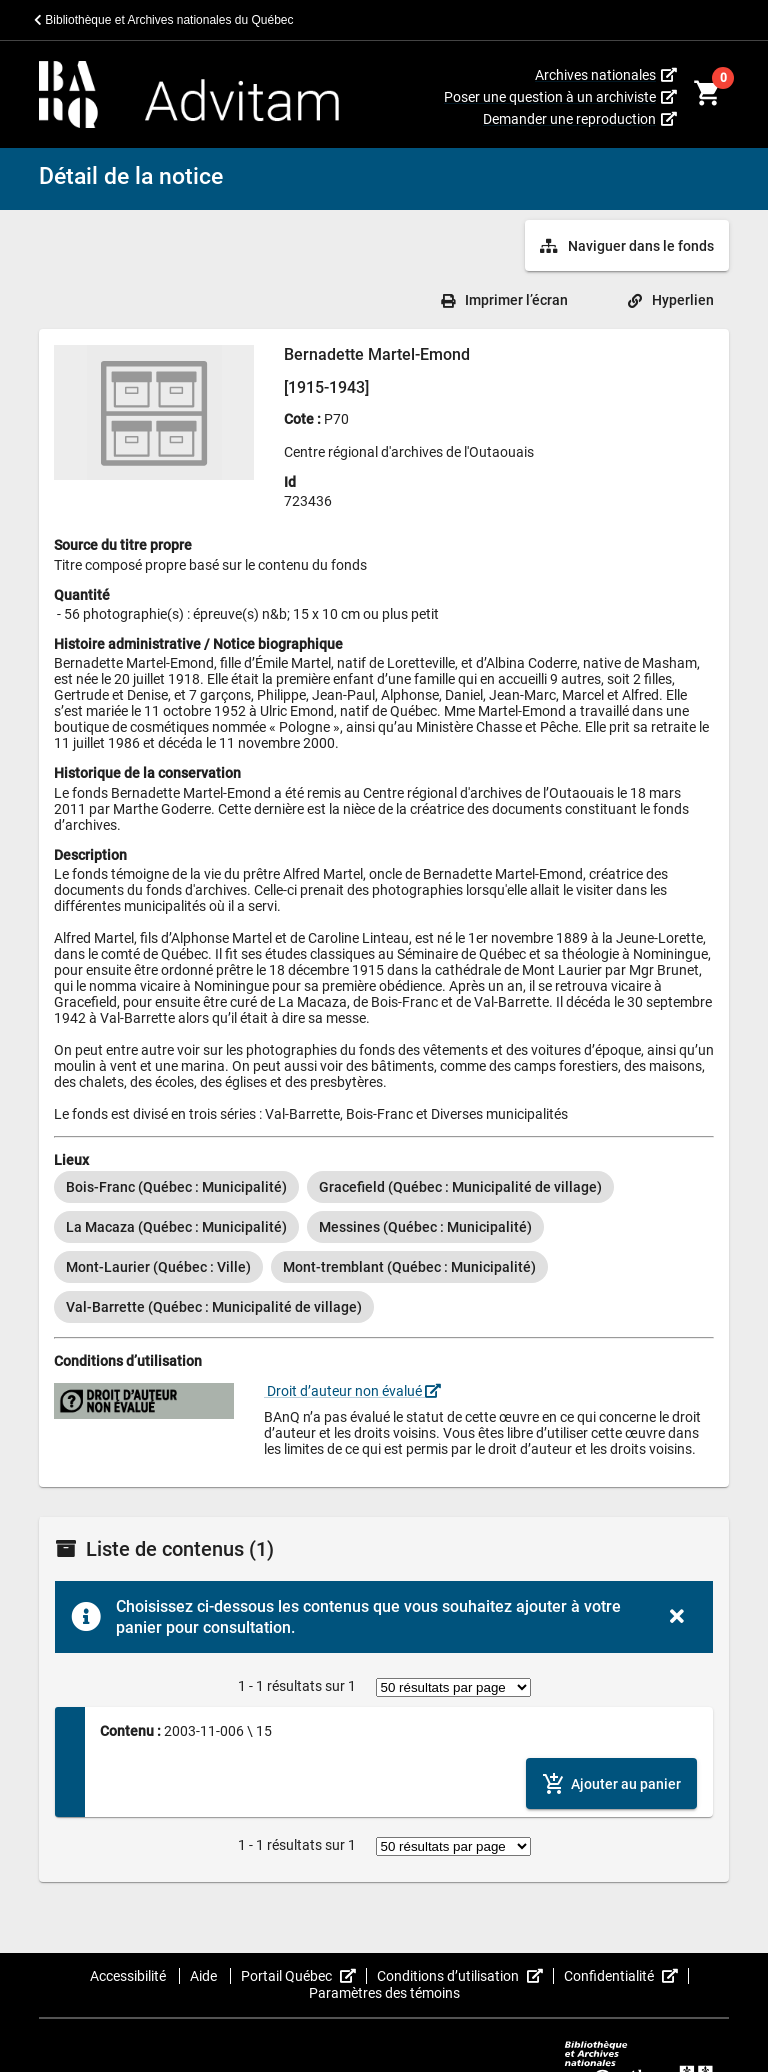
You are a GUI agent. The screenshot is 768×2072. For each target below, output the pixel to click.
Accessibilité (129, 1976)
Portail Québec (304, 1976)
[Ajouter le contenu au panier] (611, 1783)
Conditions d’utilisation (465, 1976)
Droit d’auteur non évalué (352, 1391)
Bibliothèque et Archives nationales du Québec (164, 20)
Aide (205, 1976)
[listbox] (384, 1247)
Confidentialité (626, 1976)
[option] (176, 1187)
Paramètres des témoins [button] (384, 1993)
